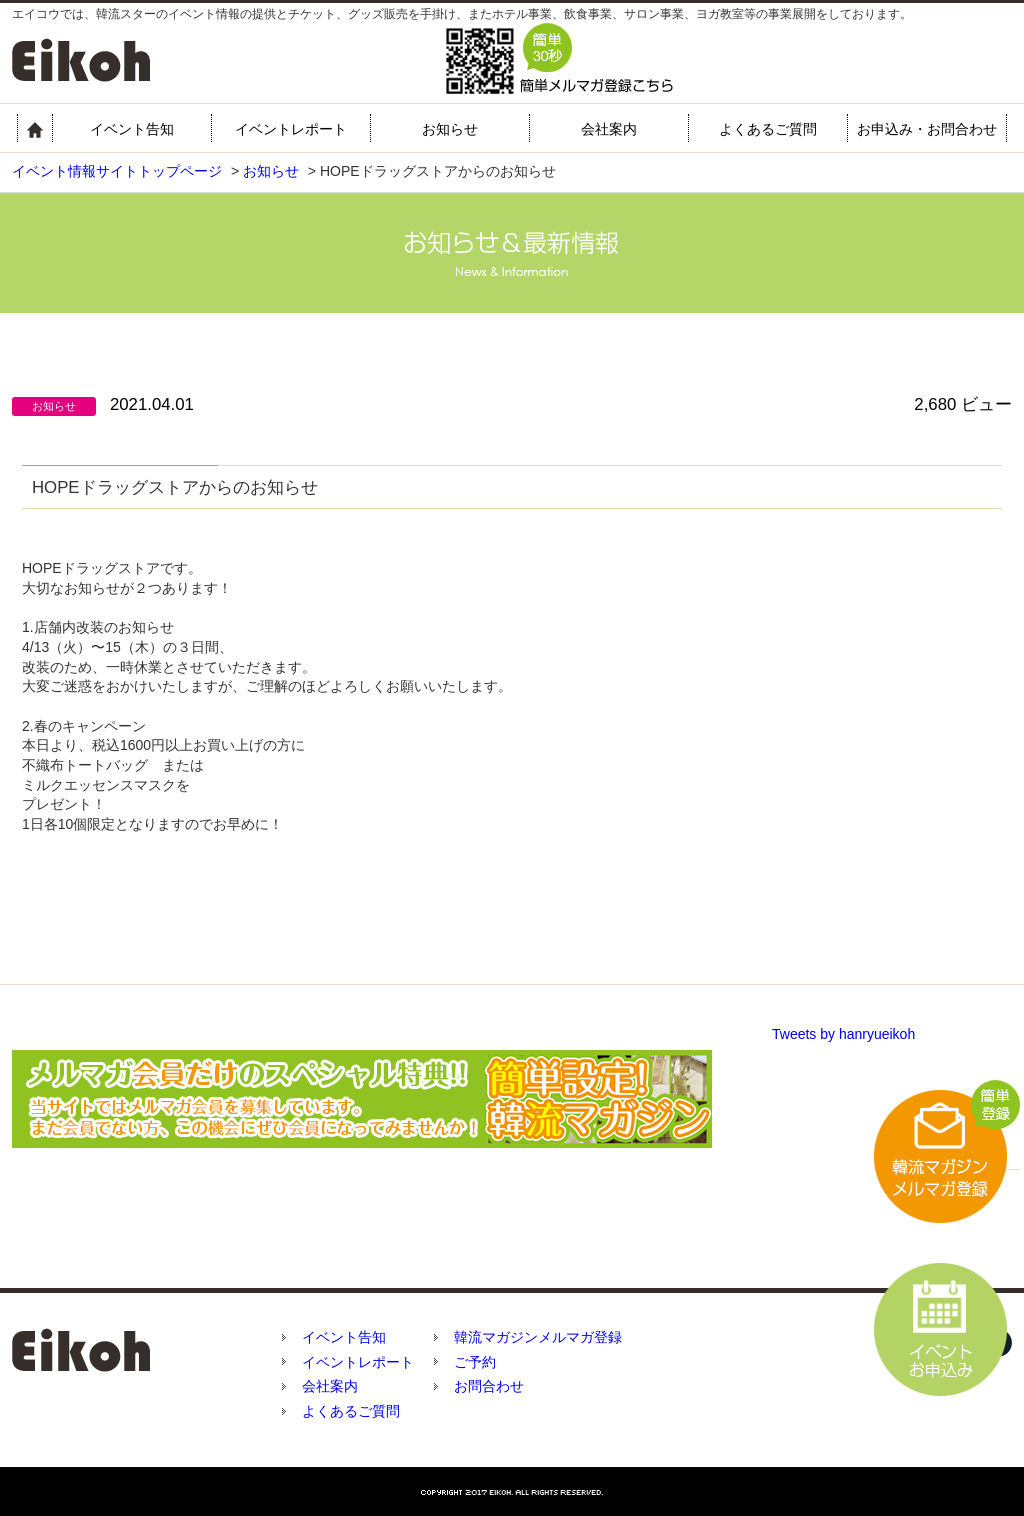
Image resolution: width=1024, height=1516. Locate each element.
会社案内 (609, 129)
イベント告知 (132, 129)
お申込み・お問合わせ (927, 129)
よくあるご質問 (768, 129)
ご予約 (475, 1362)
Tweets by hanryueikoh (843, 1034)
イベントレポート (291, 129)
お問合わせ (489, 1386)
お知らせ (450, 129)
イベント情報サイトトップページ (117, 171)
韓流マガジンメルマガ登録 (538, 1337)
